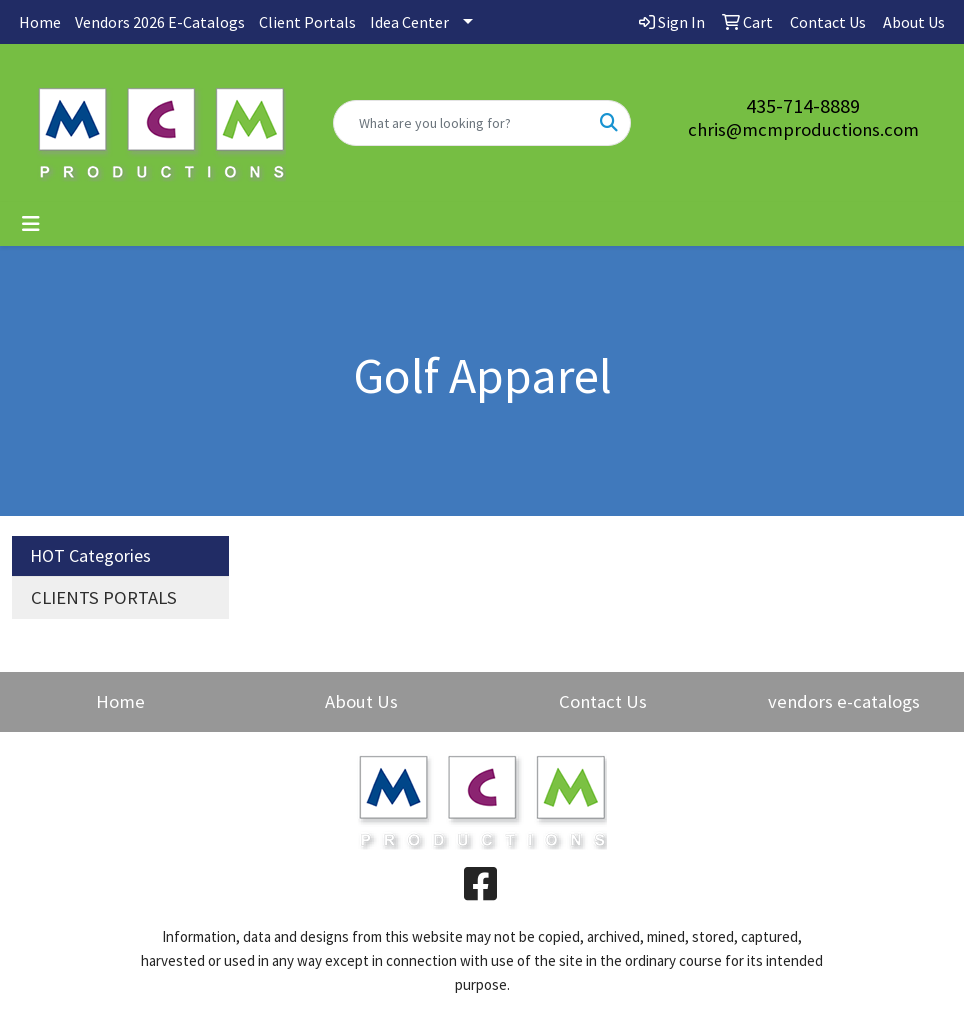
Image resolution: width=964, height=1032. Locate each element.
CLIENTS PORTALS (104, 597)
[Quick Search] (460, 123)
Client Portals (307, 22)
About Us (361, 701)
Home (40, 22)
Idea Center (409, 22)
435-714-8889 (803, 105)
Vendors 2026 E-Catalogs (160, 22)
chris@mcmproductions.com (803, 129)
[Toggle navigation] (31, 224)
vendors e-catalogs (844, 701)
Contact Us (603, 701)
